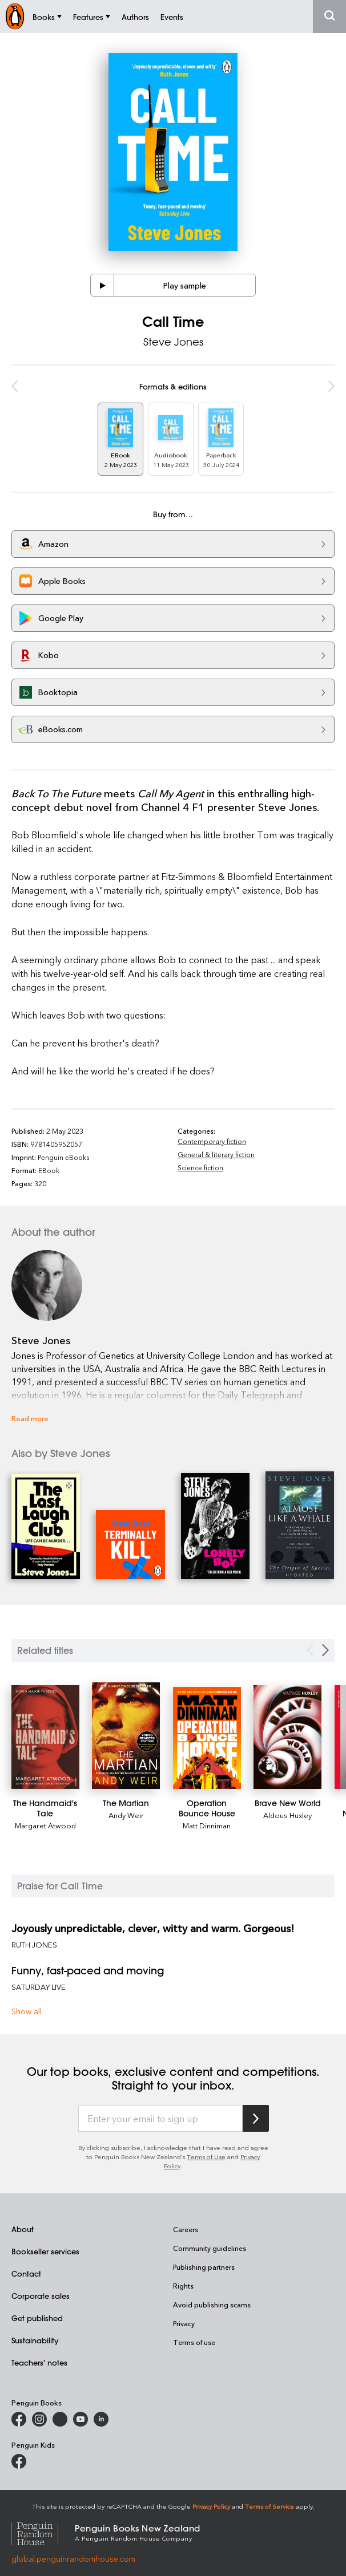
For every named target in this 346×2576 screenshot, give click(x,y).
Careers (185, 2229)
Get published (37, 2318)
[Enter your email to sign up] (160, 2118)
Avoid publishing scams (212, 2304)
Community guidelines (209, 2248)
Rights (183, 2286)
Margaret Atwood (45, 1825)
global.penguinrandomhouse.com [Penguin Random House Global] (73, 2559)
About (22, 2229)
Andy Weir (126, 1815)
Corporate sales (40, 2296)
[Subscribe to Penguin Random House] (256, 2118)
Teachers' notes (39, 2362)
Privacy (184, 2323)
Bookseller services (45, 2251)
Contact (26, 2273)
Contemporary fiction (212, 1141)
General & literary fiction (216, 1154)
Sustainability (34, 2340)
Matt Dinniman (207, 1825)
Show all (26, 2011)
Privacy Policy (211, 2506)
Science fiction (200, 1167)
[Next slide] (325, 1650)
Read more (30, 1418)
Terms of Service (269, 2506)
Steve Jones (173, 341)
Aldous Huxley (287, 1815)
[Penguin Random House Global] (43, 2532)
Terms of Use (206, 2156)
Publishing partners (204, 2267)
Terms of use (194, 2342)
